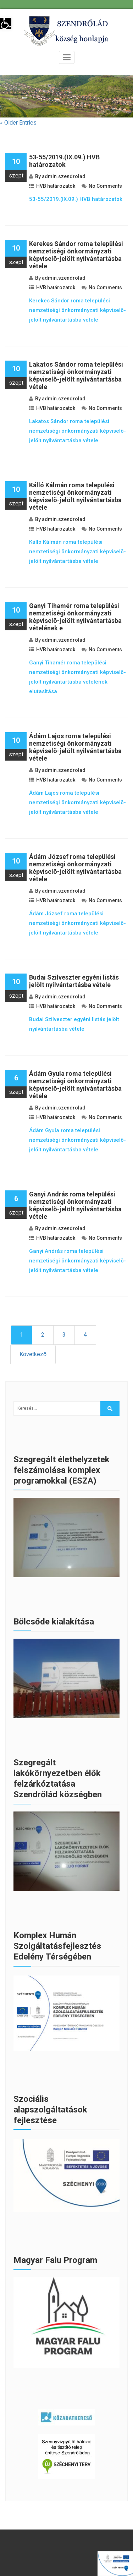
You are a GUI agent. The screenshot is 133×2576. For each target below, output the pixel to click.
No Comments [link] (105, 186)
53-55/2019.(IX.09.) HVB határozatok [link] (64, 160)
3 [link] (64, 1334)
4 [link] (85, 1334)
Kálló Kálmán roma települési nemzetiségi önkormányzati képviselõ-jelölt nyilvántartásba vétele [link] (75, 496)
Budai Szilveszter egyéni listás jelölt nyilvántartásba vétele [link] (74, 981)
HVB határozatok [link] (55, 186)
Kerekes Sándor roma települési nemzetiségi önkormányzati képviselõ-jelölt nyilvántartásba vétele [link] (76, 255)
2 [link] (42, 1334)
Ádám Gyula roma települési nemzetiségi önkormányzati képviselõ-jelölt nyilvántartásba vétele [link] (75, 1085)
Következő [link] (33, 1354)
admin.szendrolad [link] (63, 176)
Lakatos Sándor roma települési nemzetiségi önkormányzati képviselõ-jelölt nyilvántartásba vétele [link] (76, 375)
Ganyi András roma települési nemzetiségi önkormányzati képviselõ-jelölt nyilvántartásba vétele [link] (75, 1205)
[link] (5, 23)
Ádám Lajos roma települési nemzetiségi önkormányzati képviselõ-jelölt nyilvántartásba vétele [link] (75, 747)
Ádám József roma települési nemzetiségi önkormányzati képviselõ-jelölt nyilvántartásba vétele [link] (75, 868)
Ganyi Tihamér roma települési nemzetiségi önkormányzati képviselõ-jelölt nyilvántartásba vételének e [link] (75, 617)
